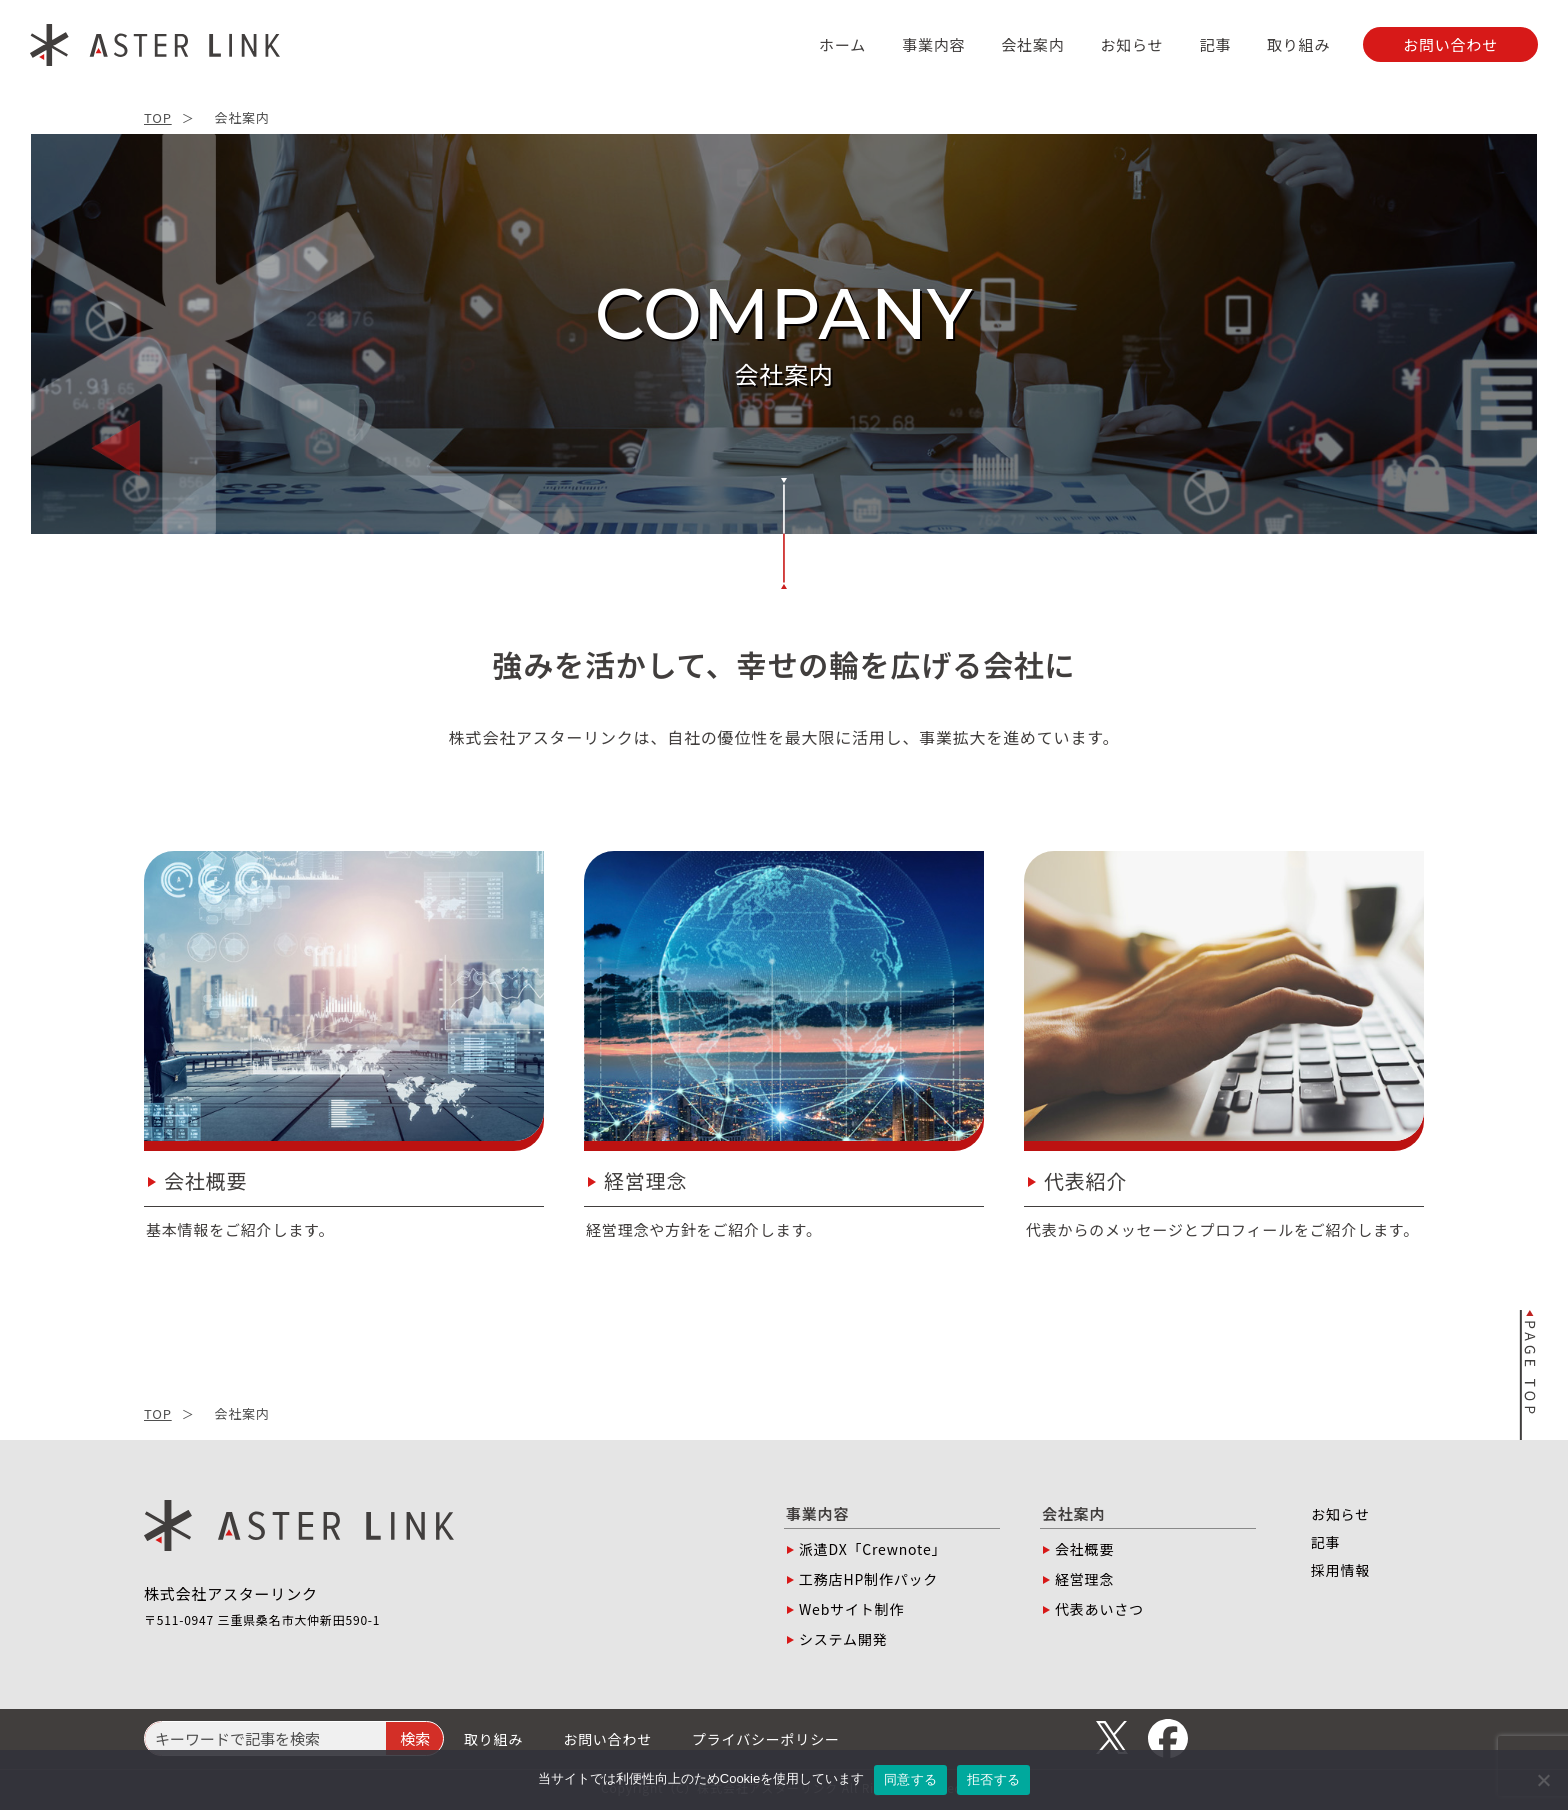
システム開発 (843, 1639)
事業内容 (933, 44)
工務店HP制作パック (868, 1579)
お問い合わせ (607, 1739)
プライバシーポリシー (766, 1739)
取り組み (1298, 44)
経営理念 (1084, 1579)
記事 (1215, 44)
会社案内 (1032, 44)
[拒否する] (1543, 1780)
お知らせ (1131, 44)
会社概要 (1084, 1549)
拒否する (993, 1779)
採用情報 (1340, 1570)
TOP (158, 117)
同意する (910, 1779)
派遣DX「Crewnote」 (872, 1549)
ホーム (842, 44)
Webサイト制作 (851, 1609)
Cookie (740, 1778)
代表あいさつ (1099, 1609)
